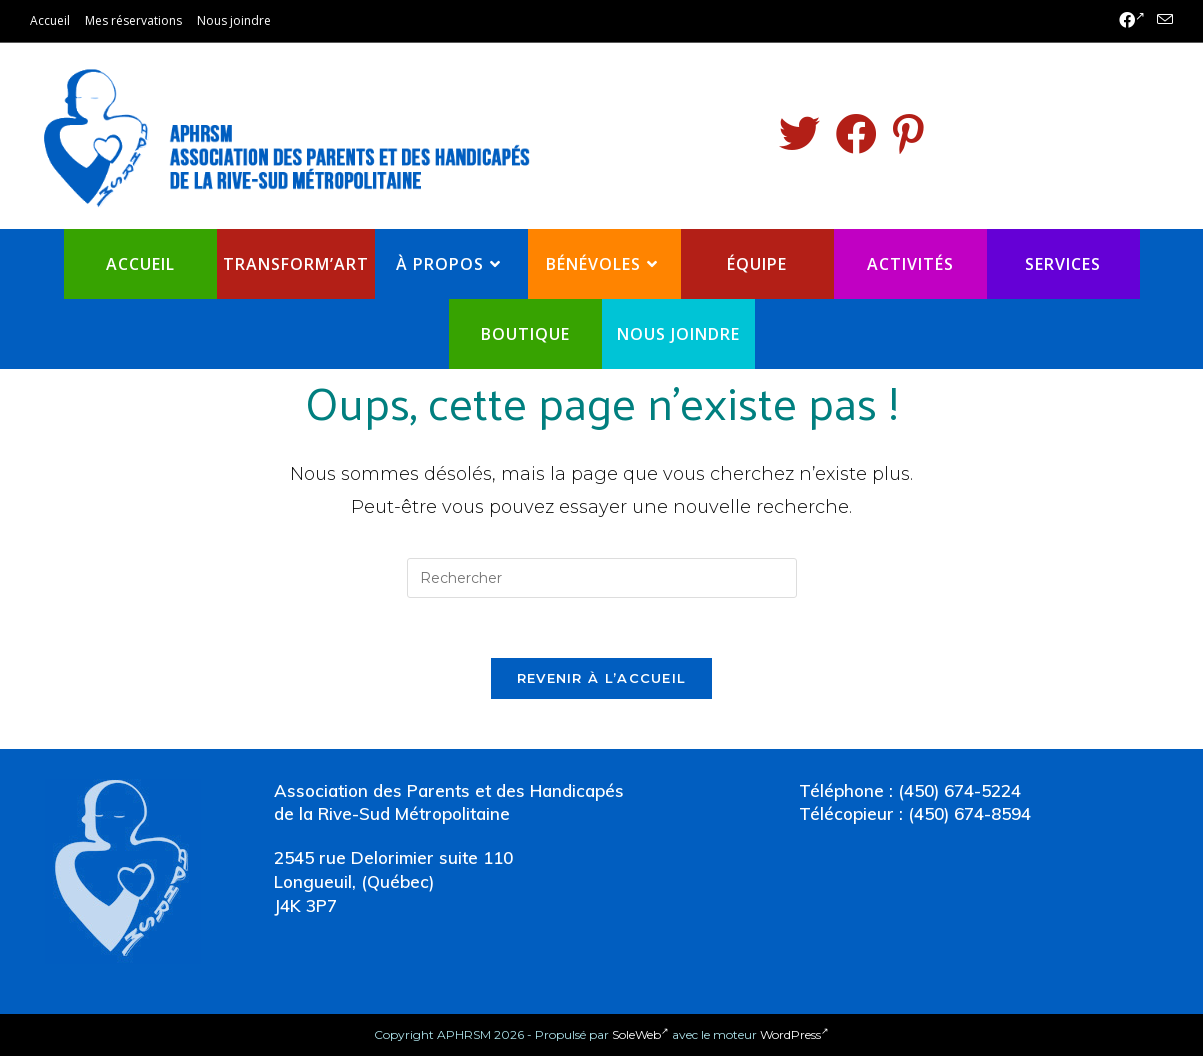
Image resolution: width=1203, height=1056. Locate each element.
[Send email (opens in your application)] (1162, 21)
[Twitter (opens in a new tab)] (799, 134)
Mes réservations (133, 20)
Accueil (50, 20)
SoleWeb (640, 1034)
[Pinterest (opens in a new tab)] (908, 134)
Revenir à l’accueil (602, 678)
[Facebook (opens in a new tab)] (1132, 21)
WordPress (794, 1034)
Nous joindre (234, 20)
